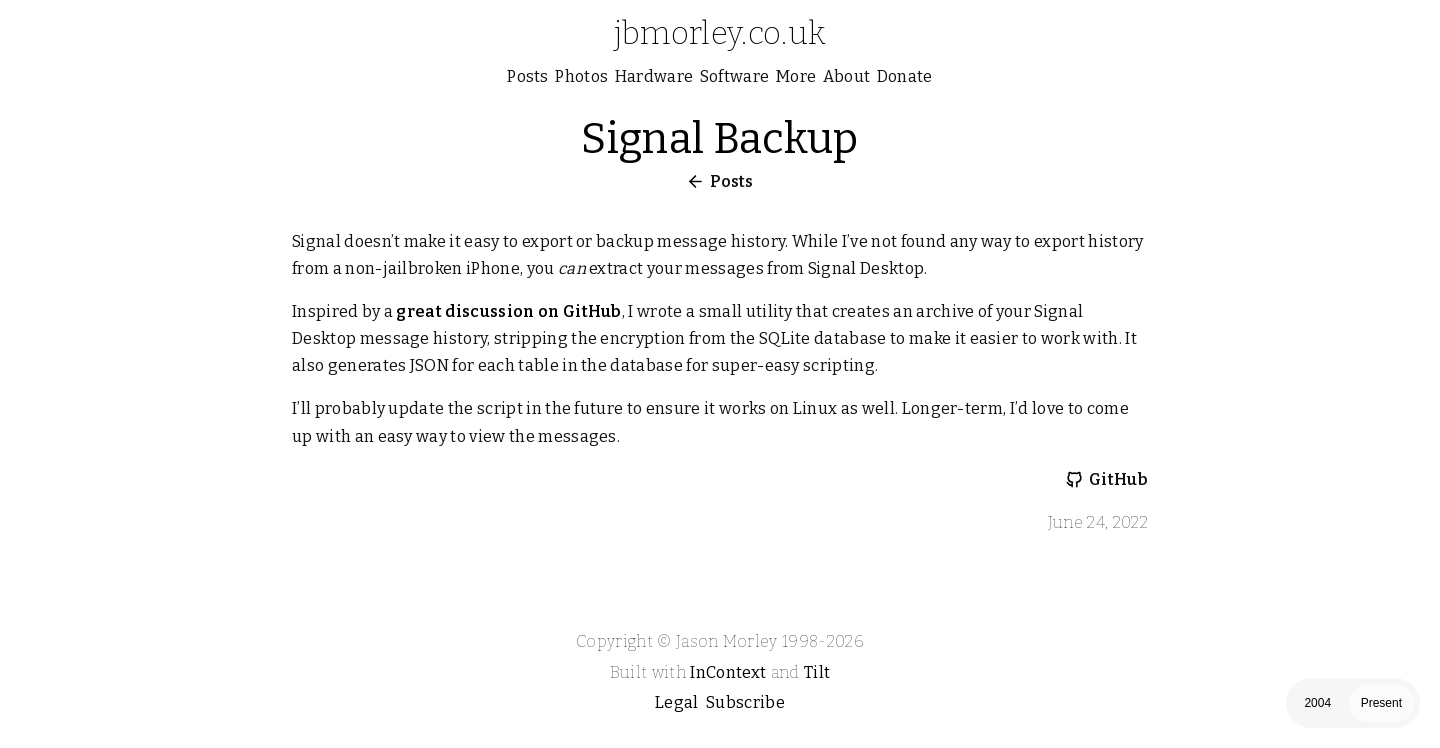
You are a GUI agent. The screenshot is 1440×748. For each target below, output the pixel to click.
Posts (732, 181)
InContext (728, 672)
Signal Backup (719, 139)
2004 (1317, 703)
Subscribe (745, 702)
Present (1381, 703)
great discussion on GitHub (508, 311)
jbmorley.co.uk (720, 33)
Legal (677, 702)
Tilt (817, 672)
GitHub (1118, 479)
